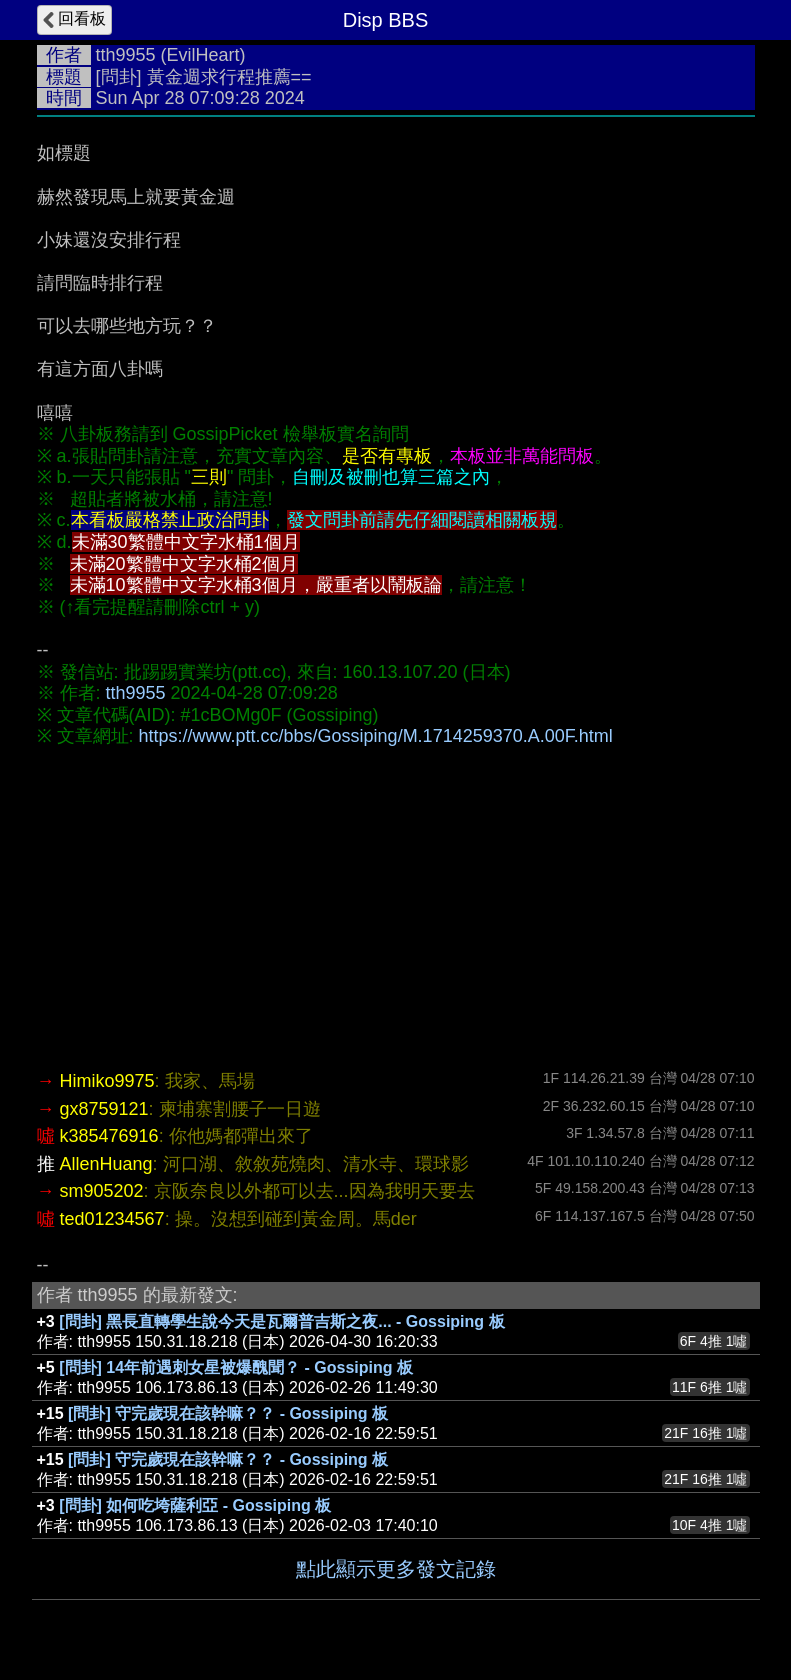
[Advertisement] (396, 908)
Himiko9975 (107, 1081)
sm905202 (102, 1191)
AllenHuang (106, 1164)
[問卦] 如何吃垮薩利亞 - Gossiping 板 (195, 1505)
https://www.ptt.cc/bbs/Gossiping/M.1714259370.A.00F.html (376, 736)
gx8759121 (104, 1109)
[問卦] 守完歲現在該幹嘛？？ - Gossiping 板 (228, 1413)
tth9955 (126, 55)
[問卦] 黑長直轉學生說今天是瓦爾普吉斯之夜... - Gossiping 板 (281, 1321)
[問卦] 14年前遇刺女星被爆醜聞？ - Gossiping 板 (236, 1367)
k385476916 (109, 1136)
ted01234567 (112, 1219)
